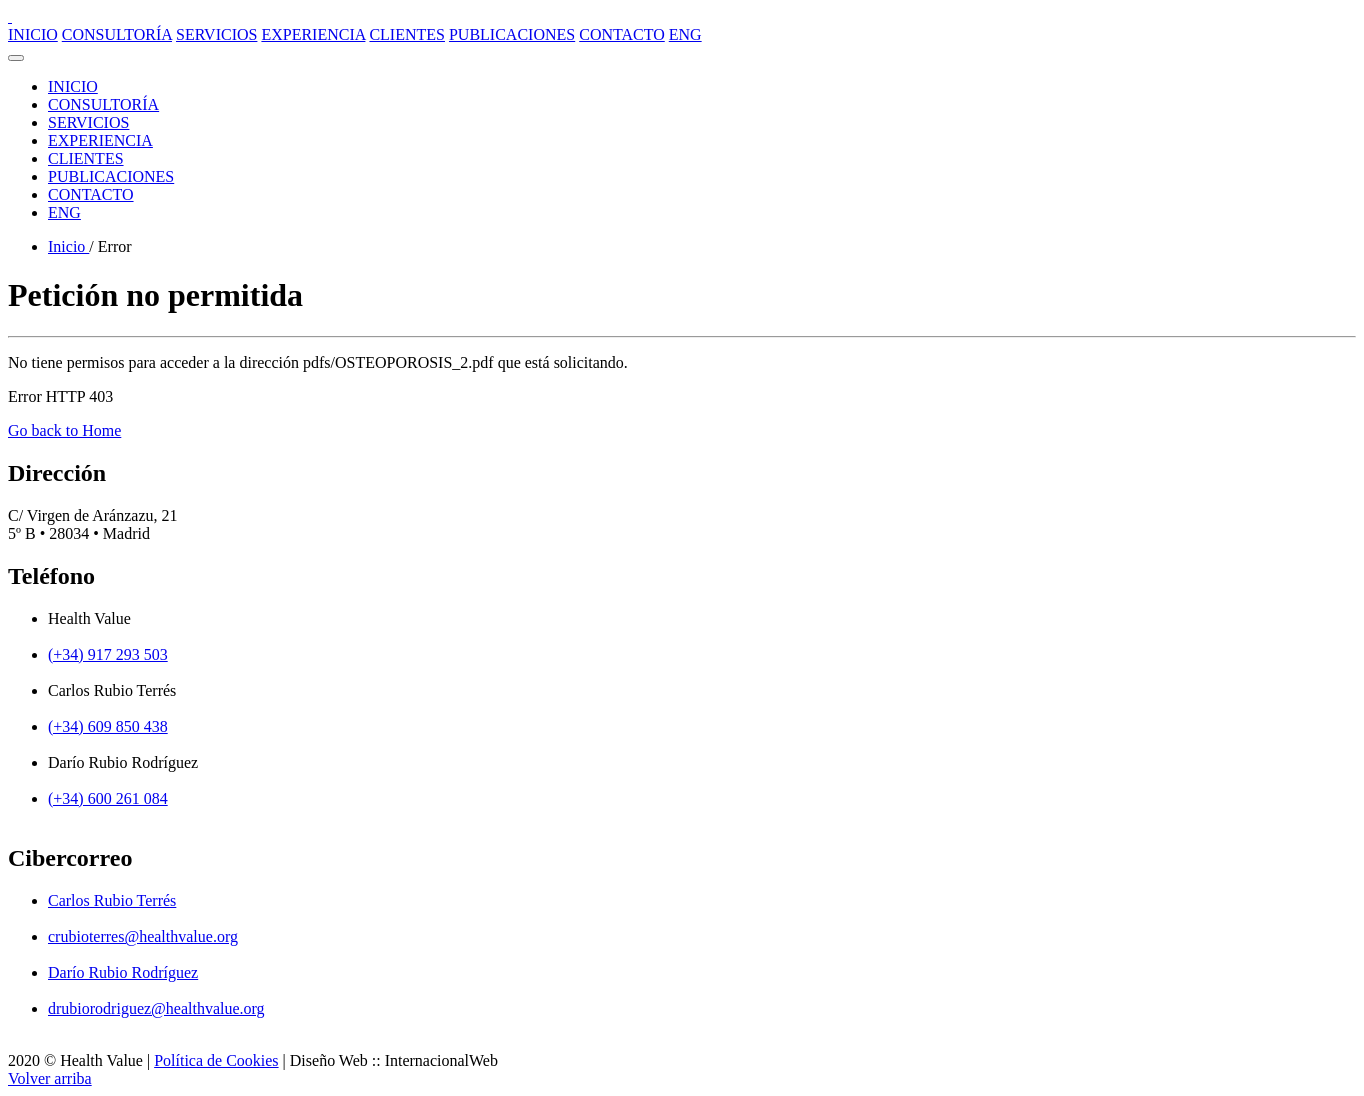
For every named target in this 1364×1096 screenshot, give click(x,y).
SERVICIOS (216, 34)
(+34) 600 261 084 (108, 798)
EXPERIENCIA (313, 34)
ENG (685, 34)
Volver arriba (50, 1078)
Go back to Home (64, 430)
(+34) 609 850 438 (108, 726)
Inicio (68, 246)
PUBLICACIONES (512, 34)
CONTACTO (622, 34)
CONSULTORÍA (117, 34)
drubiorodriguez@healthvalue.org (156, 1008)
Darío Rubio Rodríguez (123, 972)
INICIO (33, 34)
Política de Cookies (216, 1060)
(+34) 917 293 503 (108, 654)
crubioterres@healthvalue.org (143, 936)
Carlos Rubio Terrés (112, 900)
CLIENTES (407, 34)
